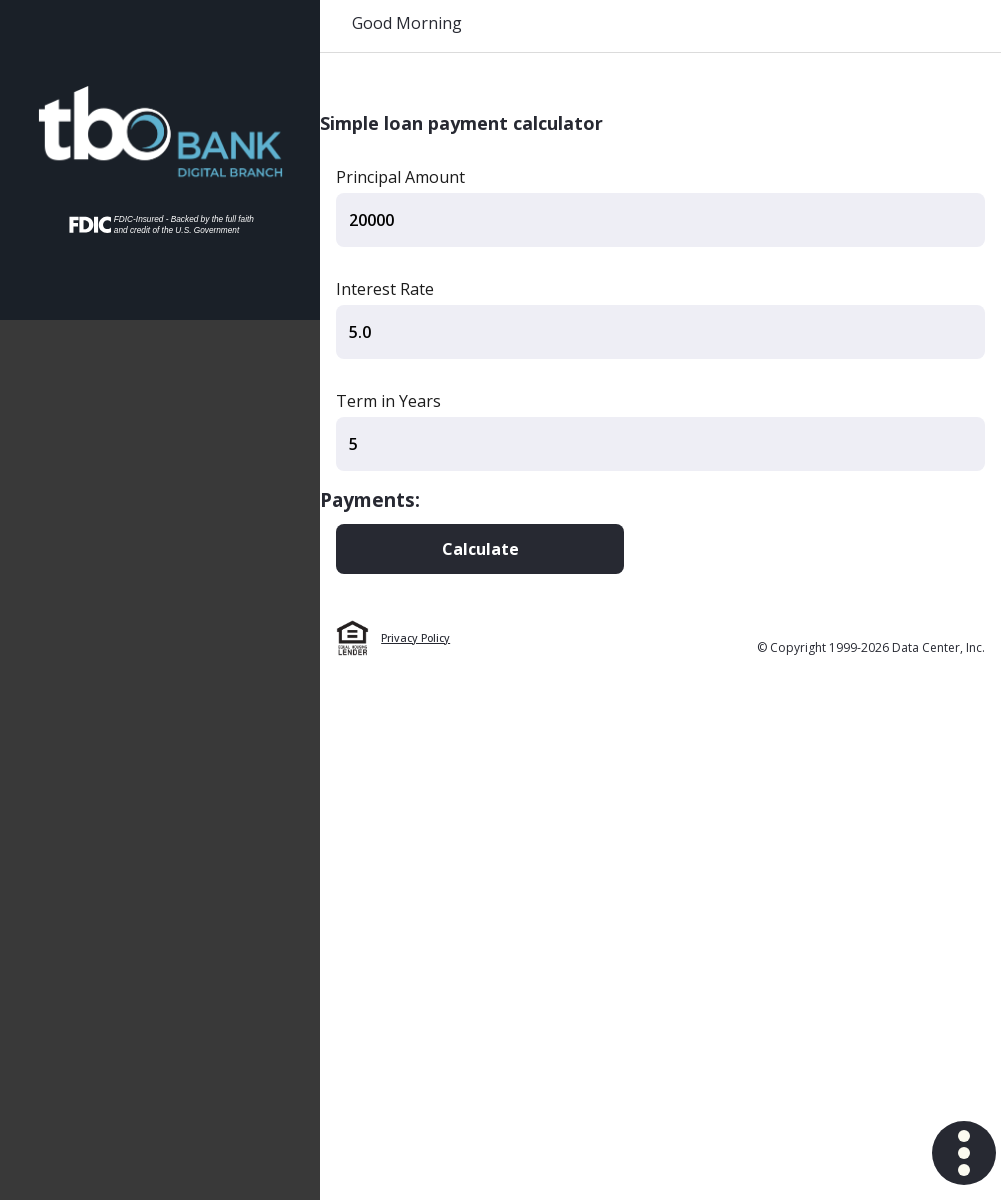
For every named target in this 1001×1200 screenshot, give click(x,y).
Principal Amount (400, 177)
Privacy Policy (415, 638)
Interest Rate (385, 289)
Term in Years (388, 401)
